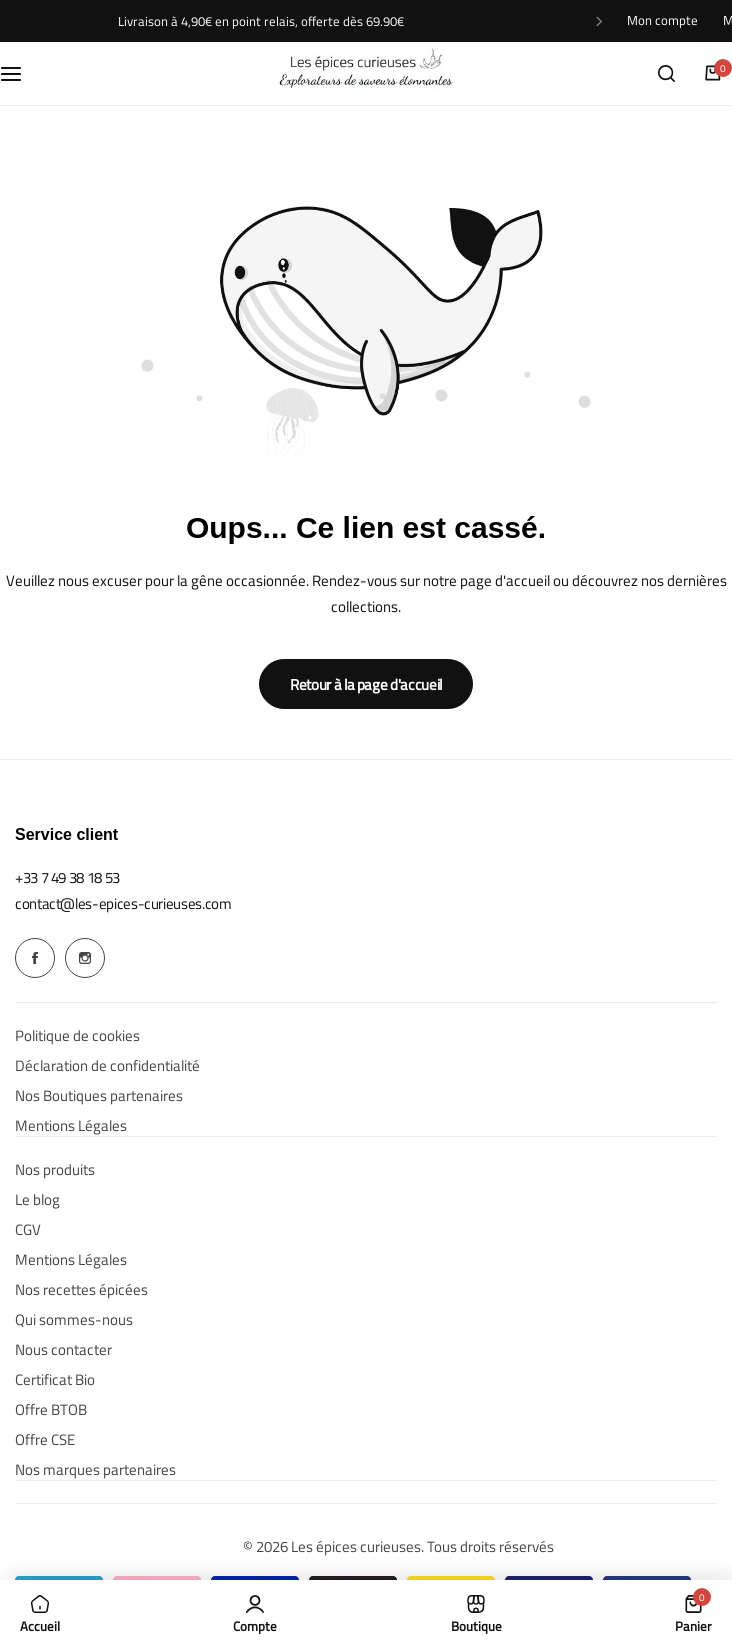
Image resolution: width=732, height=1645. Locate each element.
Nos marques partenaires (95, 1470)
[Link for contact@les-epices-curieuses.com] (123, 903)
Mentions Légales (71, 1126)
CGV (28, 1230)
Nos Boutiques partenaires (99, 1096)
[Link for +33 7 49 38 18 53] (67, 877)
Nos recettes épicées (81, 1290)
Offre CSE (45, 1440)
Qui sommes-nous (74, 1320)
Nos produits (55, 1170)
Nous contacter (63, 1350)
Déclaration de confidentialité (107, 1066)
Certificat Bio (55, 1380)
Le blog (37, 1200)
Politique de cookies (77, 1036)
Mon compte (662, 20)
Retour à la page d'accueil (366, 684)
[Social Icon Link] (35, 958)
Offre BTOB (51, 1410)
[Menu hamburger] (21, 73)
